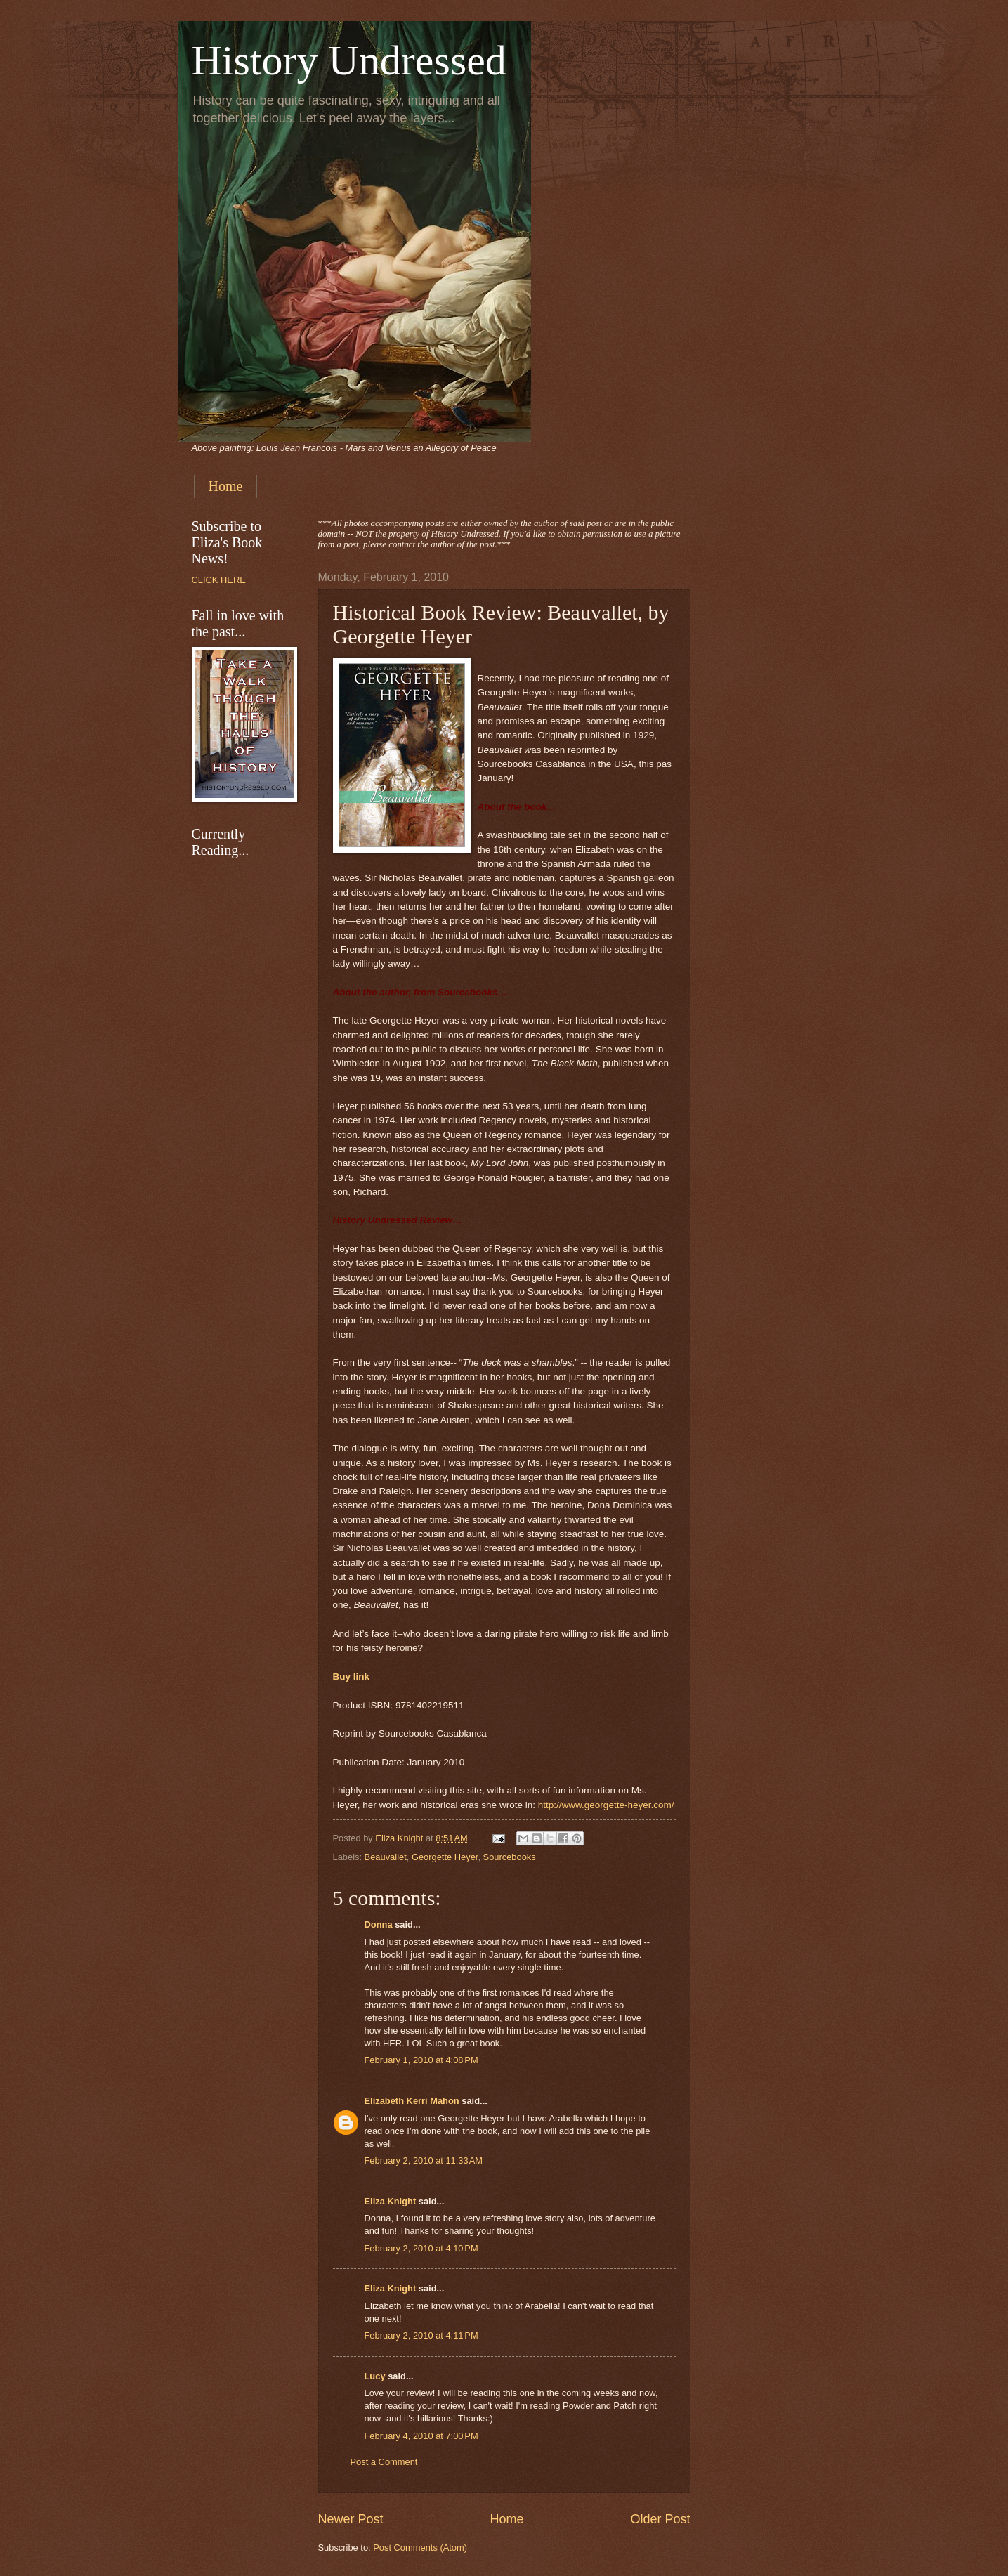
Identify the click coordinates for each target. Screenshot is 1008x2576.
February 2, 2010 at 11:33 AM (424, 2160)
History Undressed (349, 60)
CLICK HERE (219, 580)
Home (226, 486)
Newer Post (351, 2519)
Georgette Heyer (445, 1857)
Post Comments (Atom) (420, 2547)
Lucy (376, 2376)
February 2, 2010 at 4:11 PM (421, 2335)
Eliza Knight (391, 2201)
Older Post (660, 2519)
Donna (379, 1924)
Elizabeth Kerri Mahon (412, 2101)
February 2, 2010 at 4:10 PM (421, 2248)
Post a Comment (384, 2462)
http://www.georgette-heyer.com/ (606, 1805)
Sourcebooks (509, 1857)
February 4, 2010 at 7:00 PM (421, 2436)
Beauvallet (386, 1857)
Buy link (351, 1676)
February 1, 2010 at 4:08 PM (421, 2060)
